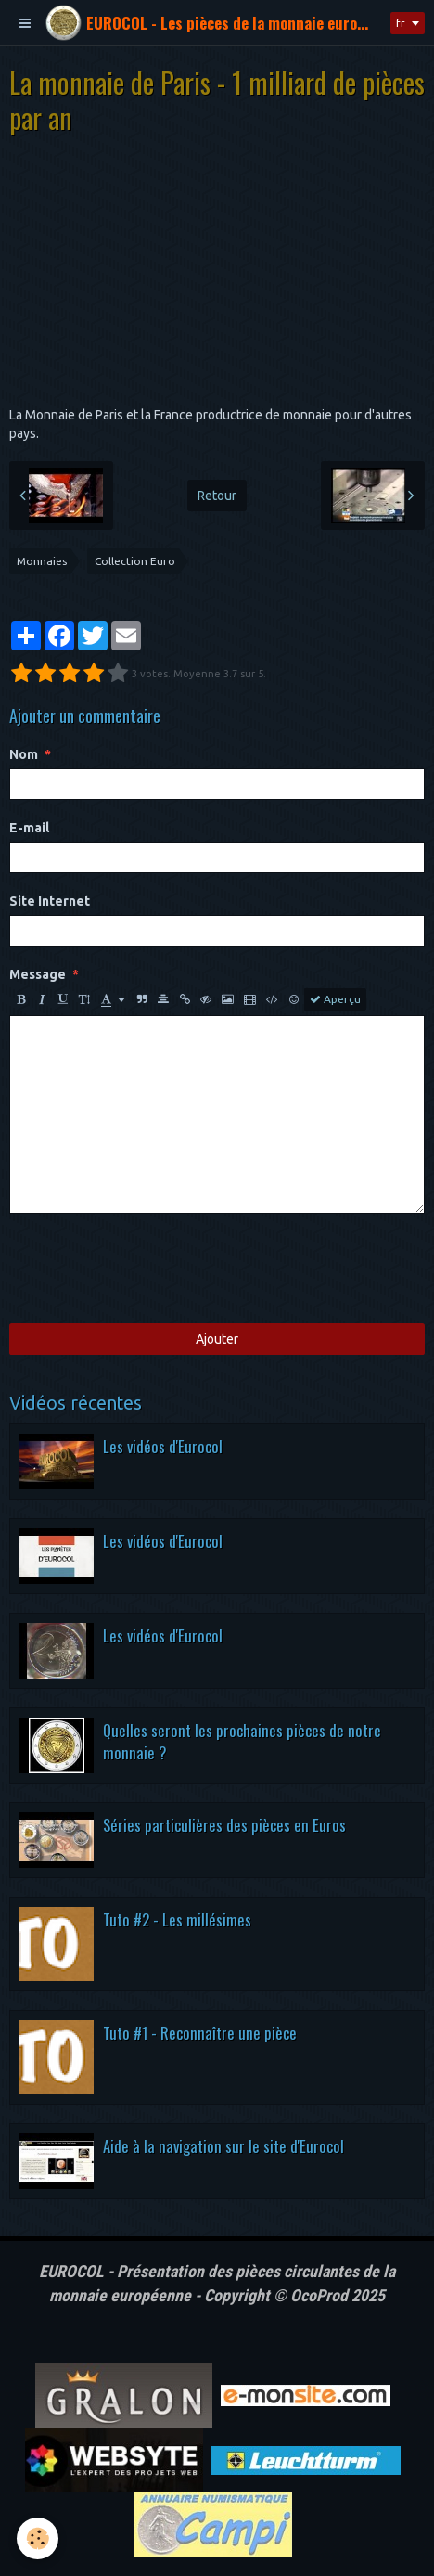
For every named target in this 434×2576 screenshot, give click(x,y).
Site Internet (49, 901)
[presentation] (150, 1268)
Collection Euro (135, 561)
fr (400, 23)
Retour (217, 495)
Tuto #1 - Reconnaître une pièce (200, 2032)
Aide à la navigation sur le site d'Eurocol (223, 2145)
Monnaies (42, 561)
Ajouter (217, 1339)
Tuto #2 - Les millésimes (177, 1919)
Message (37, 974)
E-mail (29, 827)
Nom (23, 754)
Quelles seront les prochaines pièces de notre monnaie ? (242, 1741)
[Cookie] (37, 2538)
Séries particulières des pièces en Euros (224, 1824)
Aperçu (335, 999)
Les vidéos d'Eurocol (163, 1446)
